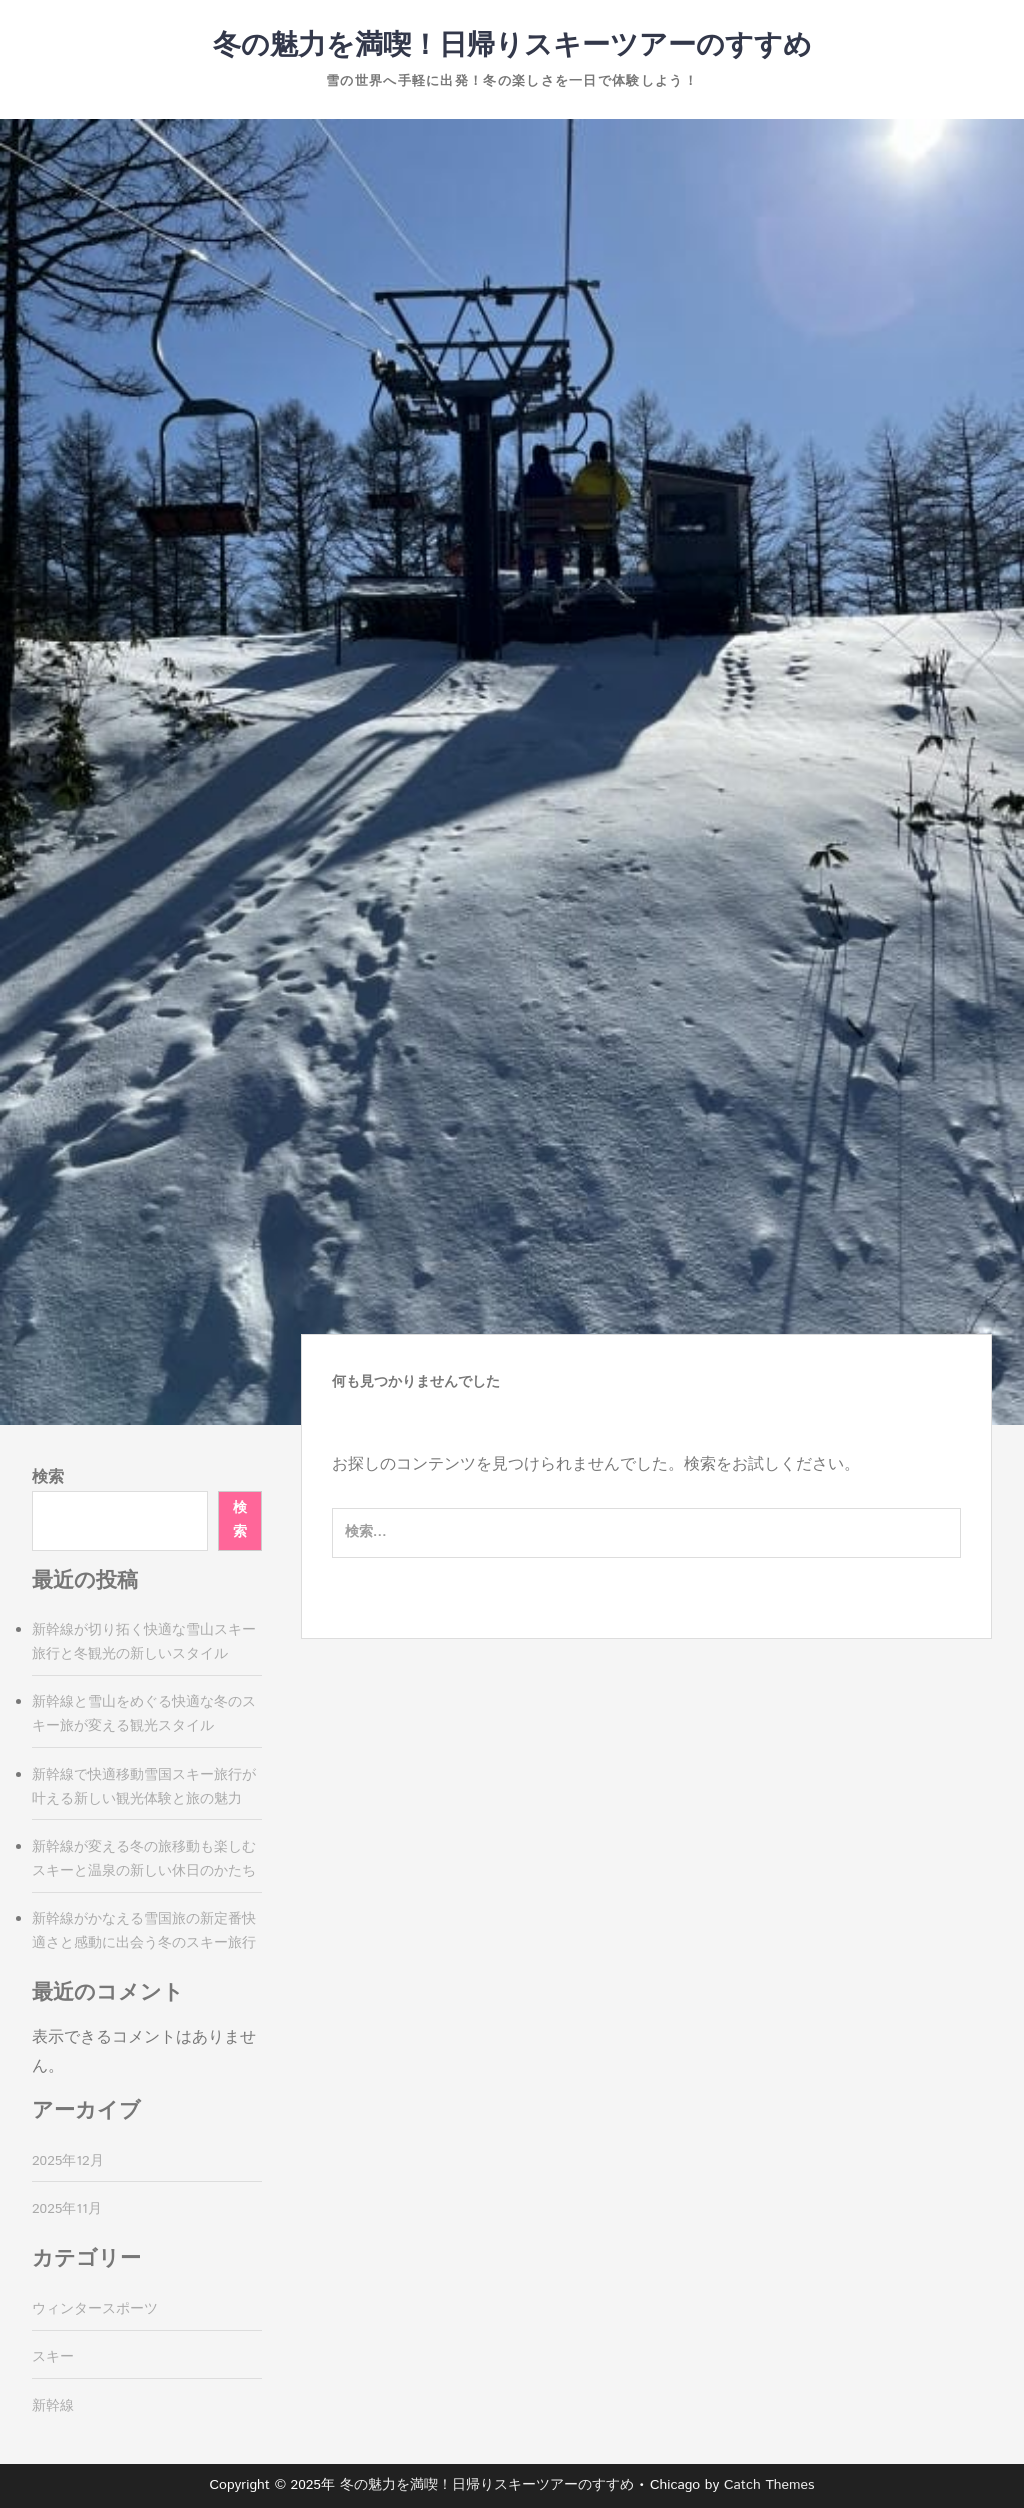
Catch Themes (769, 2485)
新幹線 (53, 2406)
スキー (53, 2357)
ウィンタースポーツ (95, 2309)
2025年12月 (68, 2161)
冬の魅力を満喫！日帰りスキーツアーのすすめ (512, 46)
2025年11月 (67, 2209)
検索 (48, 1477)
